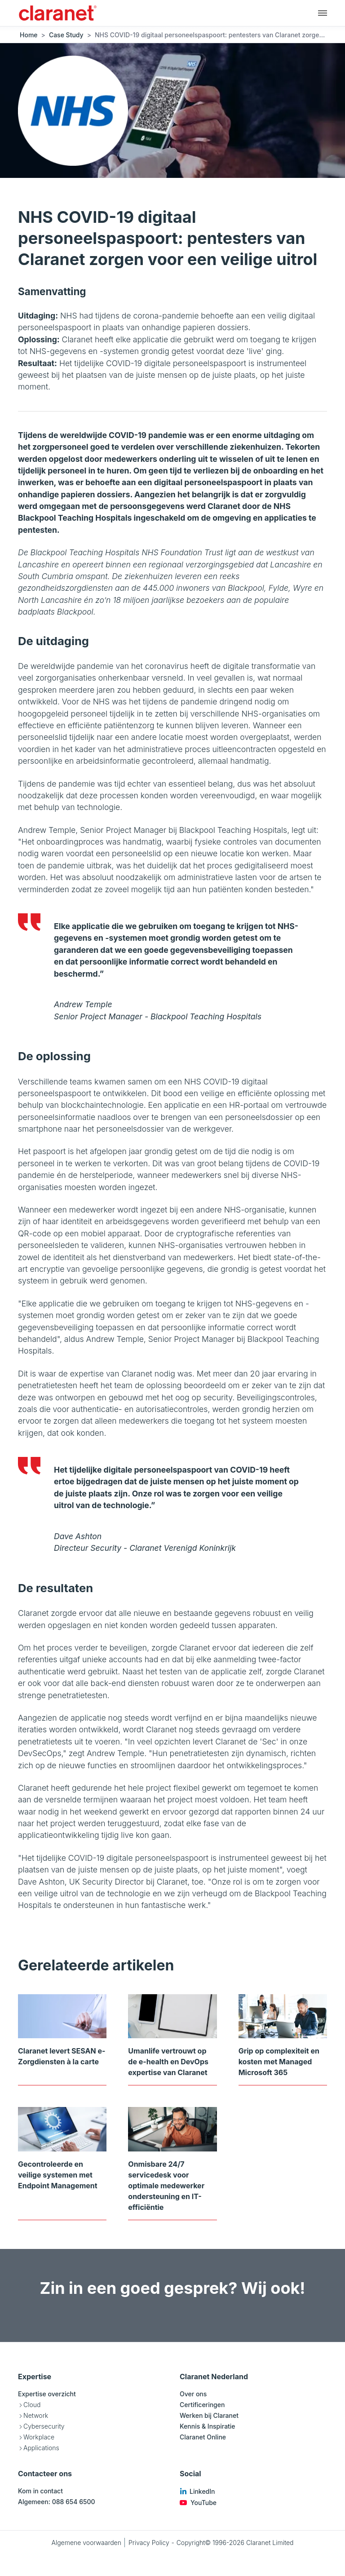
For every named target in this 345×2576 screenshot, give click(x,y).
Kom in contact (40, 2491)
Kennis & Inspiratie (207, 2426)
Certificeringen (202, 2404)
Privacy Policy (148, 2542)
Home (29, 35)
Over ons (193, 2394)
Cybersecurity (44, 2426)
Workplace (38, 2437)
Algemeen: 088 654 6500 (56, 2501)
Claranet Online (203, 2437)
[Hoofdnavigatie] (322, 12)
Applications (41, 2448)
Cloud (31, 2404)
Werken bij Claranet (209, 2415)
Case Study (66, 35)
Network (35, 2415)
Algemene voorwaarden (86, 2542)
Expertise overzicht (47, 2394)
